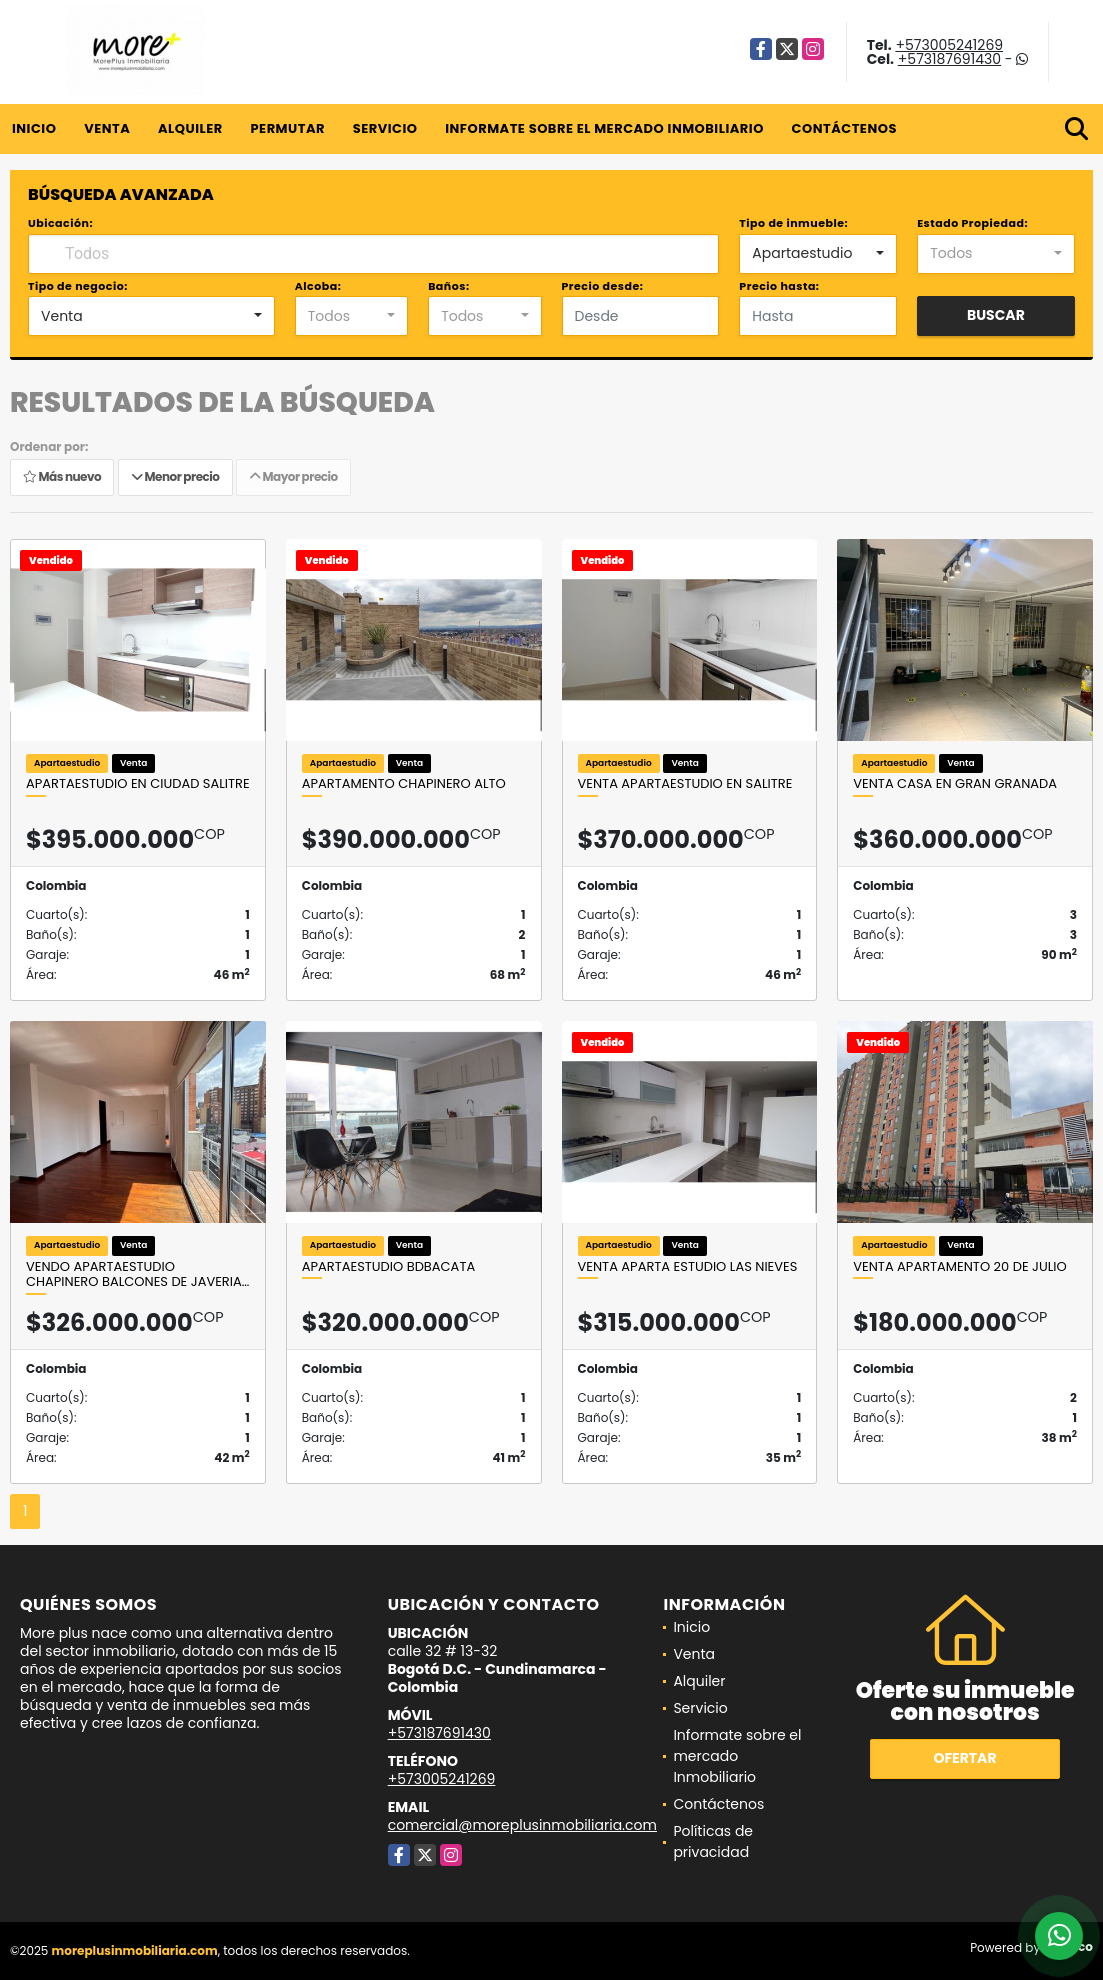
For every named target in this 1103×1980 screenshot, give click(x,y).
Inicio (34, 128)
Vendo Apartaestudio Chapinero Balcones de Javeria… (137, 1274)
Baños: (448, 286)
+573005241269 (949, 45)
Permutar (287, 128)
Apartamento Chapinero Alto (404, 784)
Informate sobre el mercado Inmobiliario (604, 128)
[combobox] (818, 254)
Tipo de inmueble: (793, 223)
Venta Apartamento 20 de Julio (959, 1267)
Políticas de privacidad (713, 1841)
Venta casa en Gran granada (955, 784)
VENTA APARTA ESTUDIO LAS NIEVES (688, 1267)
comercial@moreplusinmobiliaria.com (522, 1825)
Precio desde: (603, 286)
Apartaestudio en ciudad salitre (138, 784)
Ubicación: (60, 223)
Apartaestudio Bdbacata (388, 1267)
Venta (107, 128)
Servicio (385, 128)
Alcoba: (318, 286)
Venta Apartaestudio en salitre (685, 784)
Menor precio (175, 476)
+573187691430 (949, 59)
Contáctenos (844, 128)
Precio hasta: (779, 286)
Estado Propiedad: (972, 223)
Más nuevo (62, 476)
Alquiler (190, 128)
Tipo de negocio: (78, 286)
